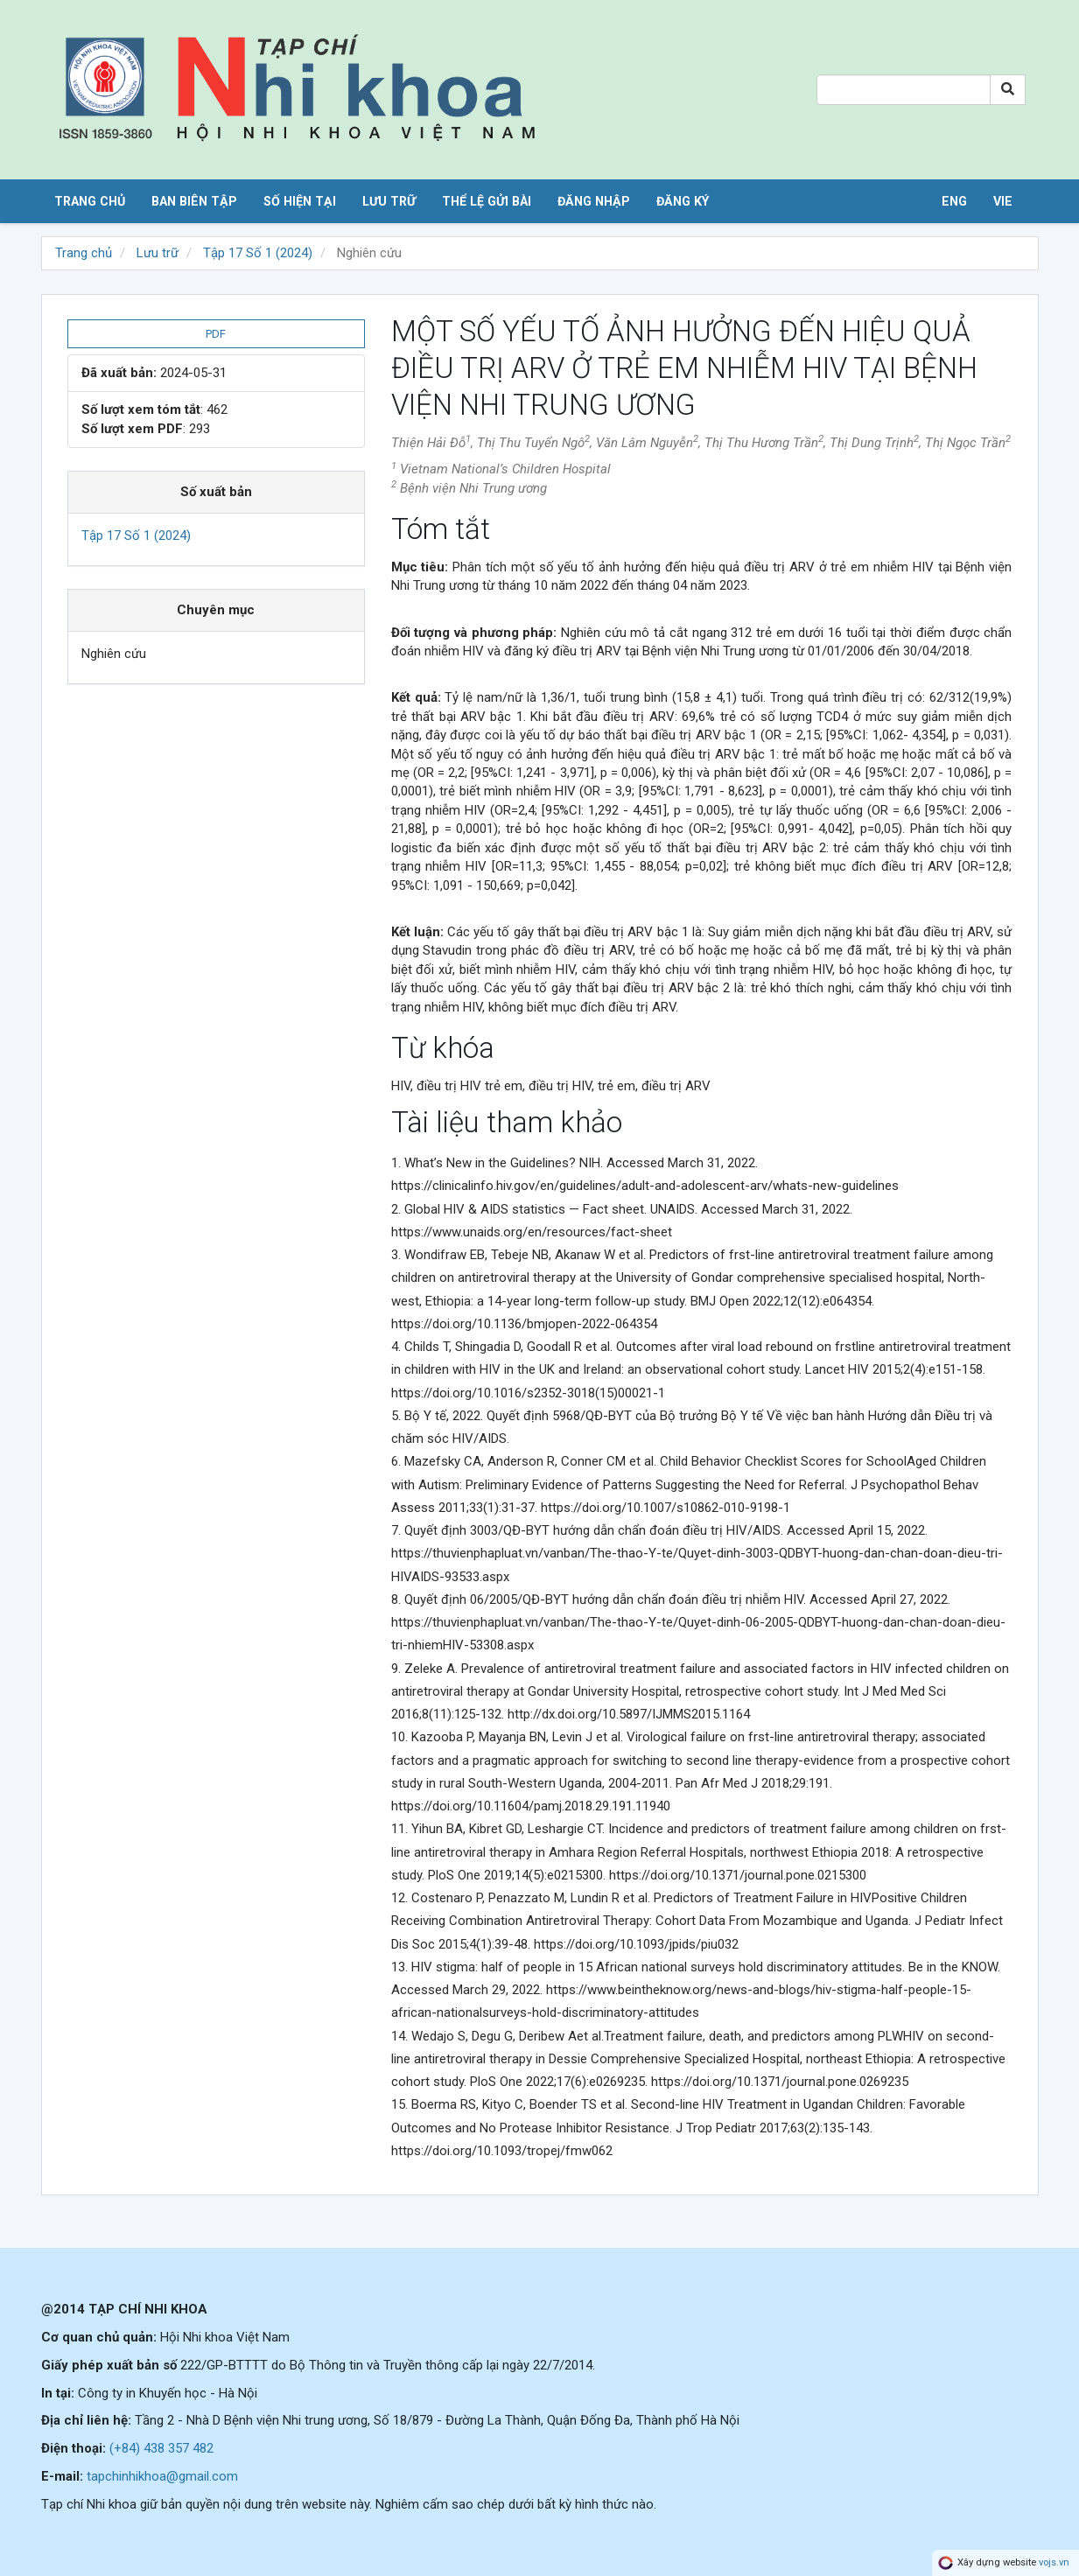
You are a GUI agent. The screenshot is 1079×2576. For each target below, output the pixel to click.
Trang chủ (89, 201)
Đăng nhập (593, 201)
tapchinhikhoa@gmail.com (162, 2476)
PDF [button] (216, 333)
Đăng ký (682, 201)
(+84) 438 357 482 (161, 2448)
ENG (954, 201)
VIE (1002, 201)
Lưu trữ (389, 201)
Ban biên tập (194, 201)
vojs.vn (1054, 2562)
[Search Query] (903, 89)
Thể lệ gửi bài (486, 201)
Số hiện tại (299, 201)
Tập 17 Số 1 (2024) (257, 253)
